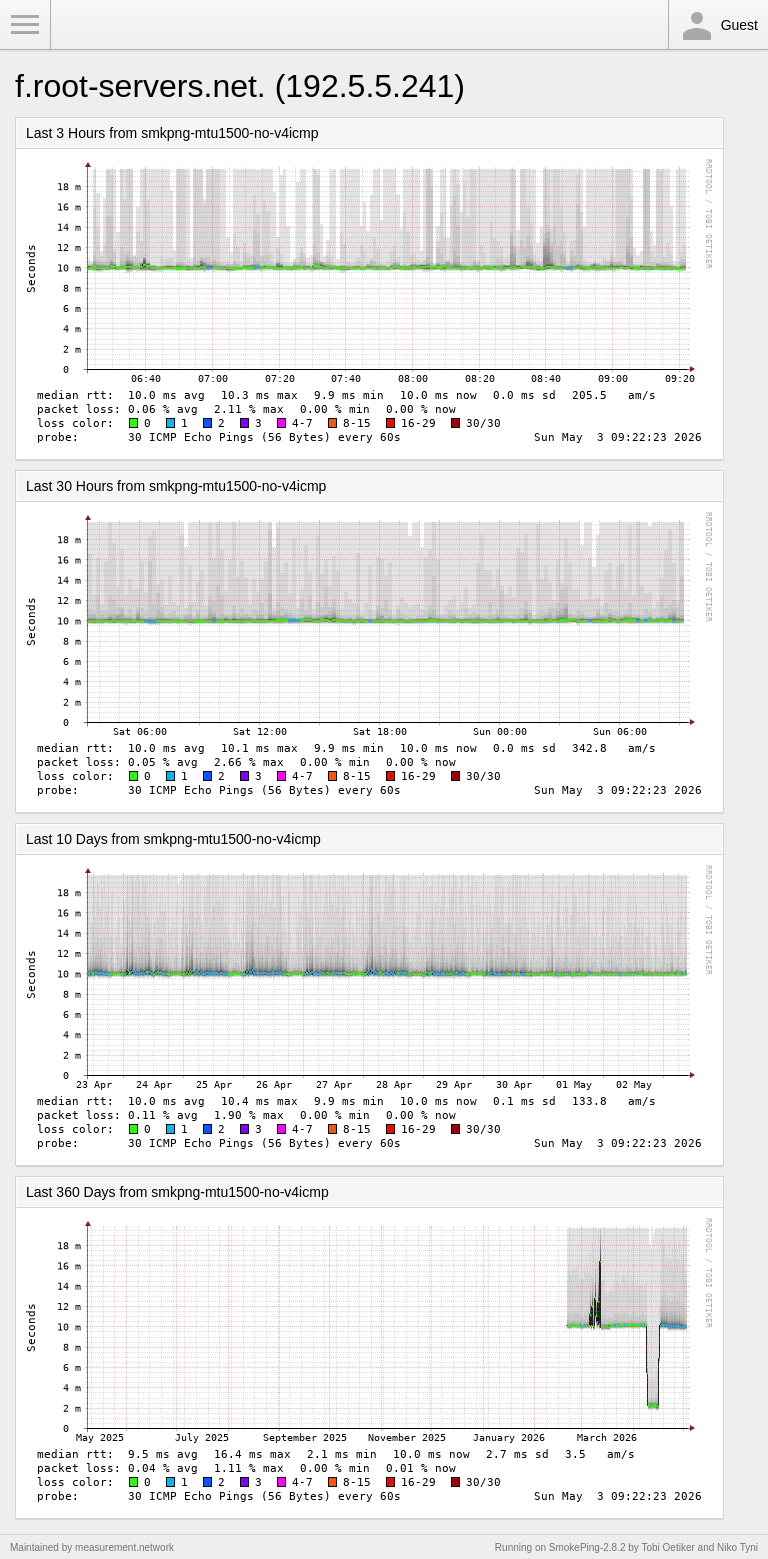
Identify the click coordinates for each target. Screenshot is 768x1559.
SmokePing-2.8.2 (587, 1547)
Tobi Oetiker (667, 1547)
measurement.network (124, 1547)
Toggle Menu (25, 25)
